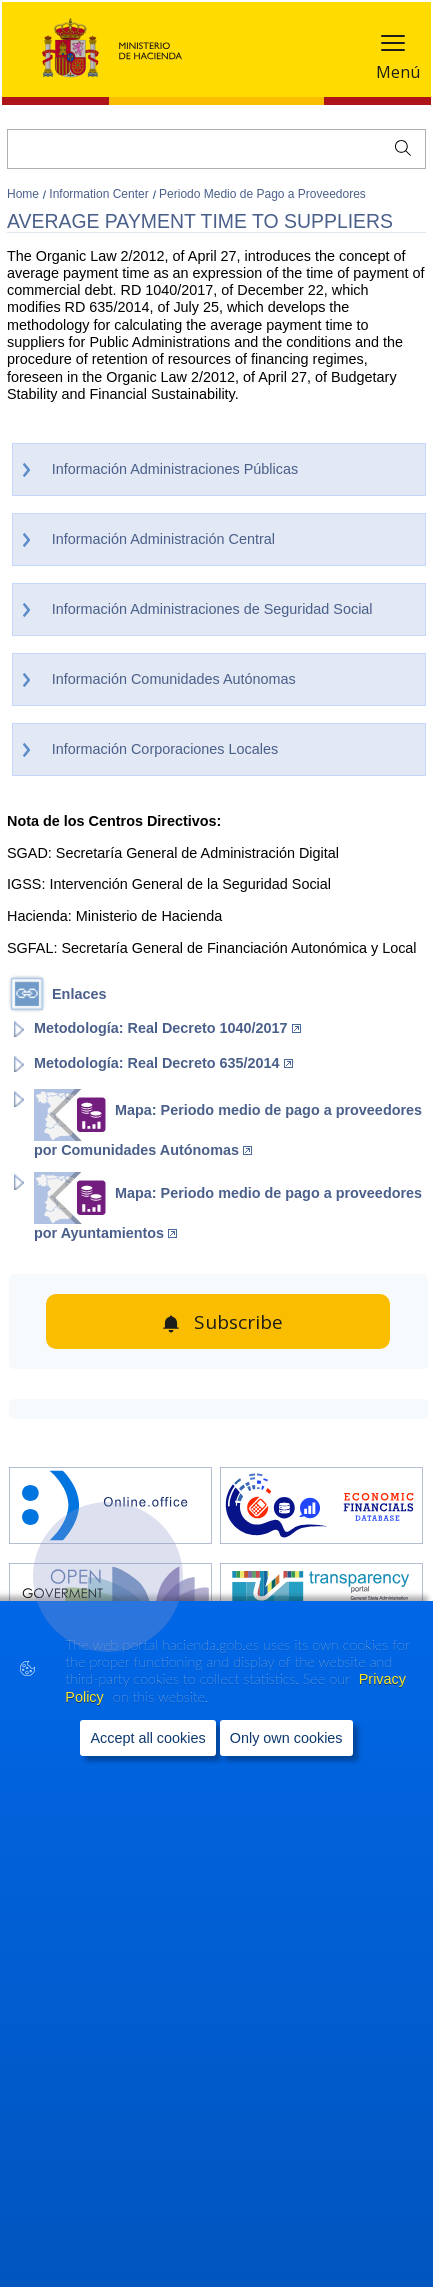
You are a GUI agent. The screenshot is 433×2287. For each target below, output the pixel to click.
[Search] (216, 149)
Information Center (100, 194)
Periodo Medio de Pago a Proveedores (262, 194)
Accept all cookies (147, 1738)
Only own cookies (286, 1738)
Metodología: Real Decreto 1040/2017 (167, 1028)
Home (24, 194)
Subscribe (238, 1322)
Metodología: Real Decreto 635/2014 (163, 1063)
